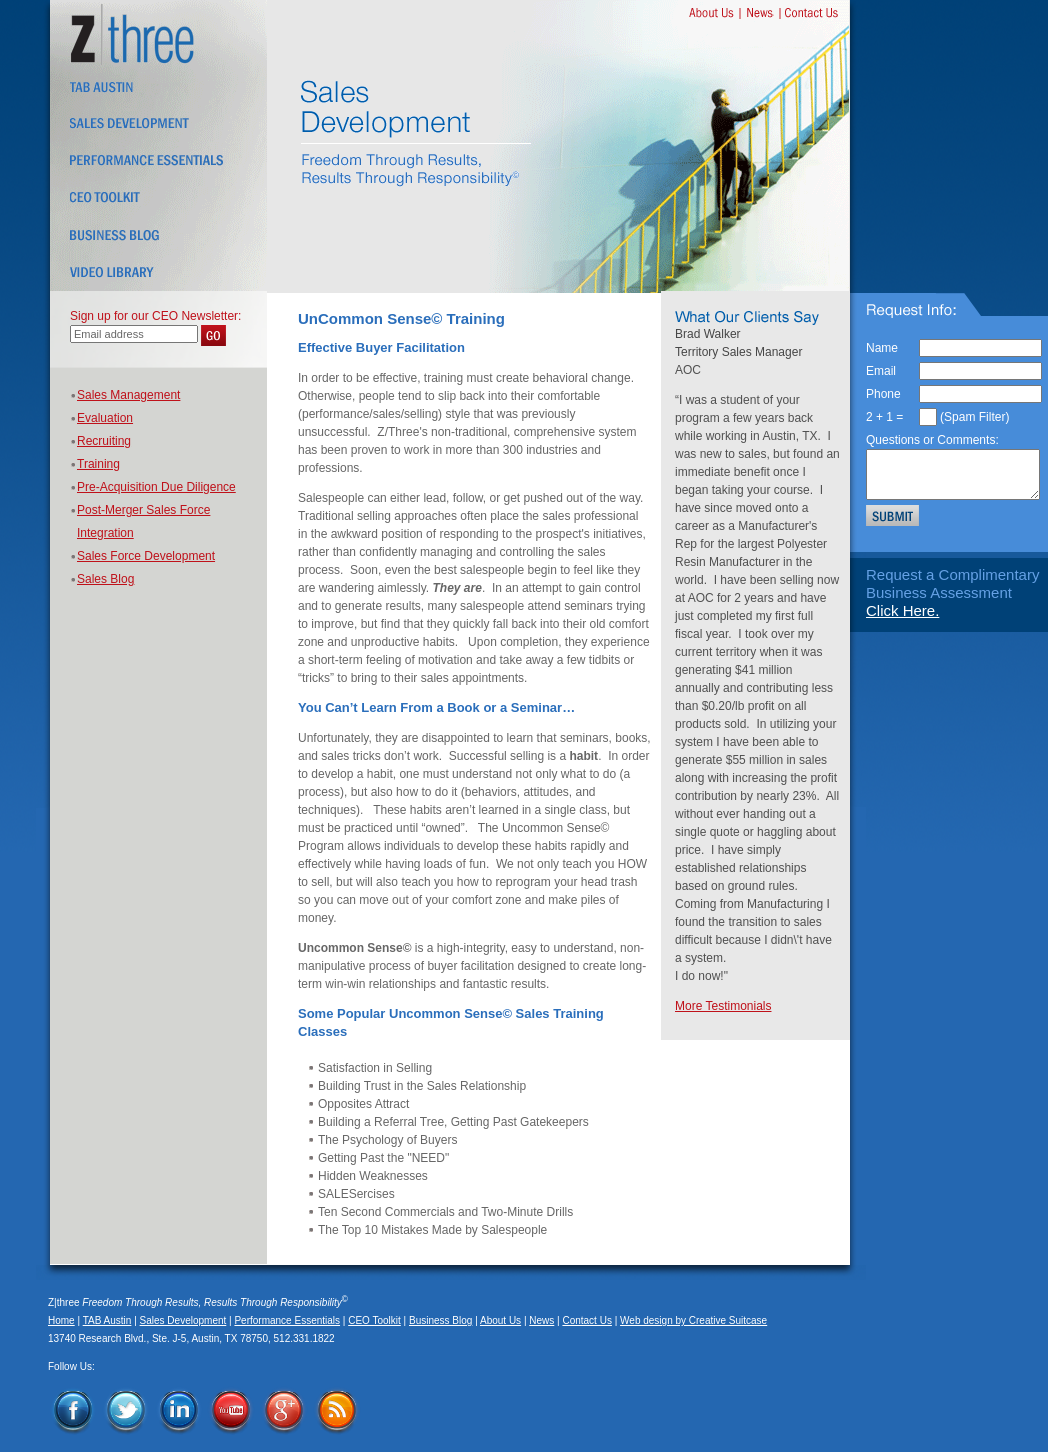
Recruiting (104, 441)
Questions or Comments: (932, 440)
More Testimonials (723, 1006)
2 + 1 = (884, 417)
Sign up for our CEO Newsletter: (155, 316)
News (541, 1320)
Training (98, 464)
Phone (883, 394)
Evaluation (105, 418)
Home (61, 1320)
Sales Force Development (146, 556)
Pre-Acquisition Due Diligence (156, 487)
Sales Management (128, 395)
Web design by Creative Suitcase (693, 1320)
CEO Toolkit (374, 1320)
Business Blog (440, 1320)
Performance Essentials (287, 1320)
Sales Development (183, 1320)
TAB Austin (107, 1320)
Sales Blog (105, 579)
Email (881, 371)
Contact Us (586, 1320)
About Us (500, 1320)
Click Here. (902, 610)
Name (882, 348)
